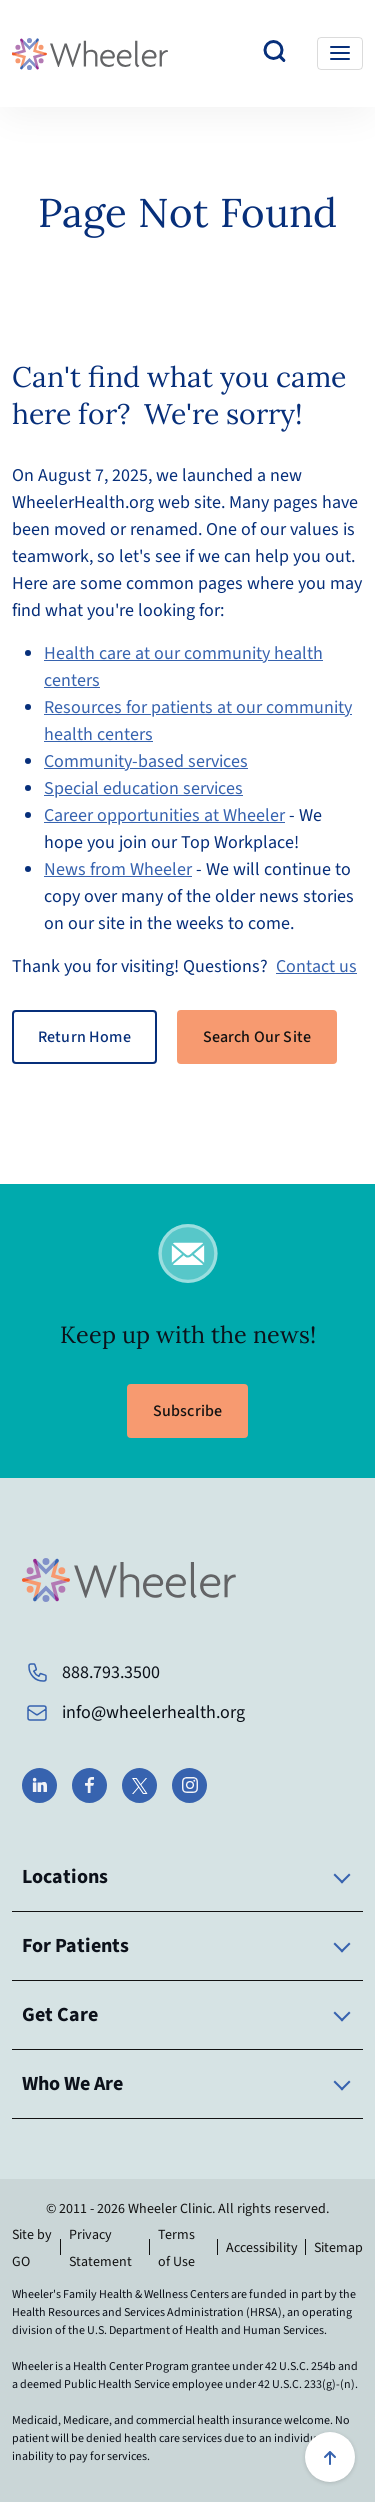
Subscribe (187, 1411)
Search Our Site (257, 1037)
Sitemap (338, 2248)
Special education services (143, 788)
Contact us (316, 966)
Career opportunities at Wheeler (164, 815)
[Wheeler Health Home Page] (90, 53)
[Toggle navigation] (340, 53)
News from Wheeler (118, 869)
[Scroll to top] (330, 2457)
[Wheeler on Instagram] (189, 1785)
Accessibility (262, 2248)
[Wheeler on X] (139, 1785)
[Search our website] (275, 53)
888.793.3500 (111, 1672)
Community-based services (146, 761)
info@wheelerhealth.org (153, 1712)
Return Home (84, 1037)
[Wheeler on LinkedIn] (39, 1785)
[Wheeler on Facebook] (89, 1785)
